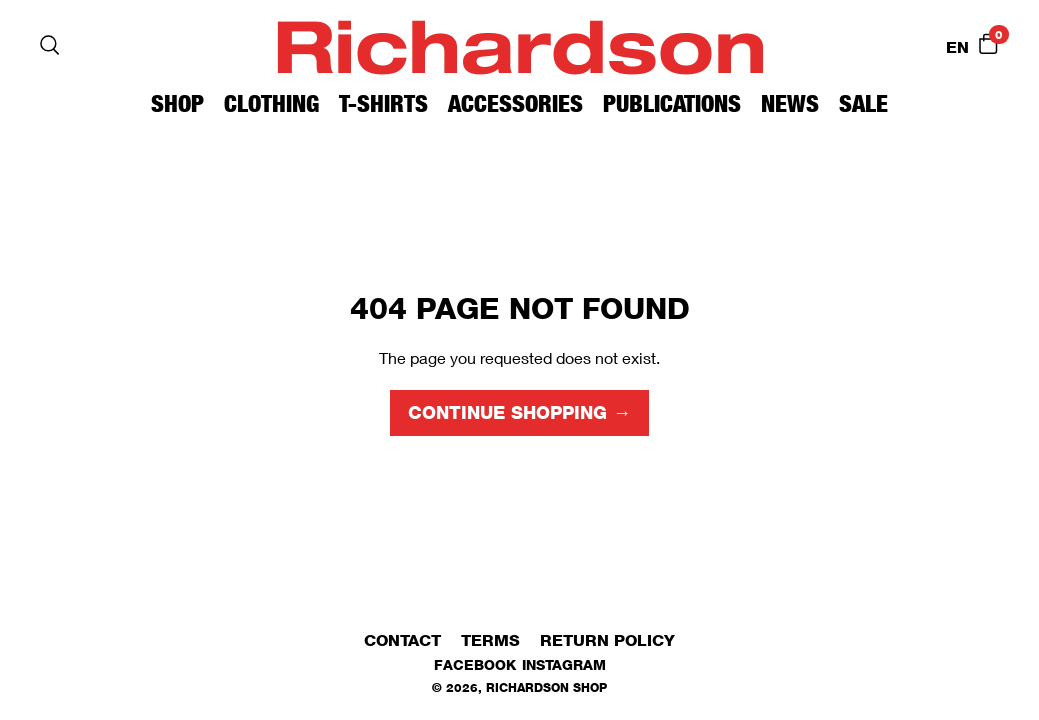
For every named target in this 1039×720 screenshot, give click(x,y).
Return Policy (607, 640)
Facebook (475, 664)
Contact (402, 640)
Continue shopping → (519, 413)
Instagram (564, 664)
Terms (490, 640)
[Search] (50, 45)
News (790, 103)
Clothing (271, 103)
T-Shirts (383, 103)
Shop (177, 103)
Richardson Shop (546, 687)
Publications (672, 103)
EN (957, 47)
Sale (863, 103)
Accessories (515, 103)
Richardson (520, 44)
